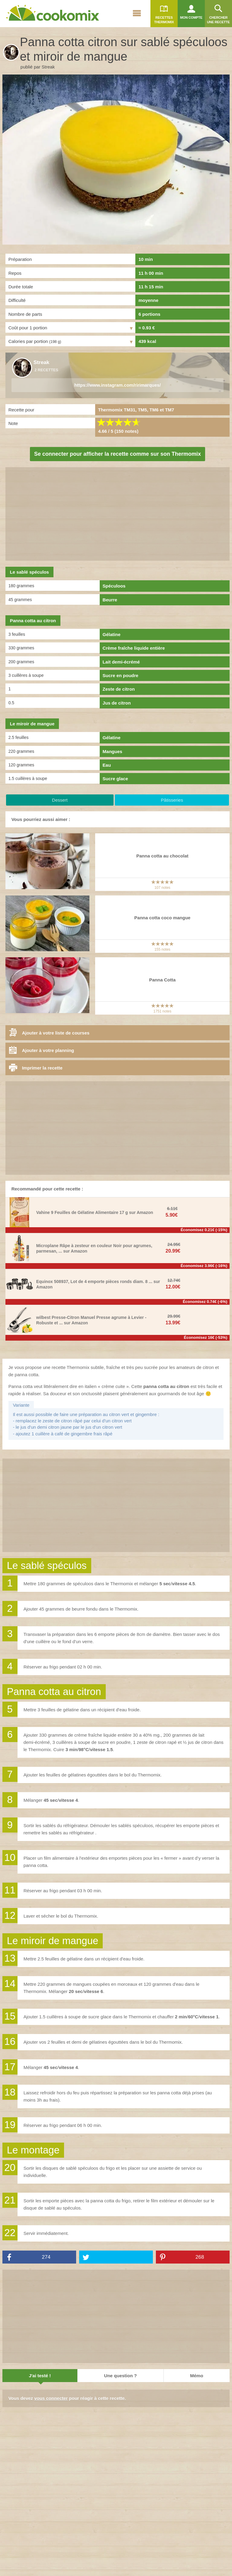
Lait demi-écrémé (121, 661)
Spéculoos (114, 585)
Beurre (110, 599)
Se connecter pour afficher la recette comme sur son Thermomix (117, 454)
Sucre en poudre (120, 675)
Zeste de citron (119, 689)
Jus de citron (117, 702)
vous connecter (51, 2398)
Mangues (112, 751)
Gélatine (112, 634)
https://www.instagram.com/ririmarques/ (117, 385)
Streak (48, 66)
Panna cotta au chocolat (162, 855)
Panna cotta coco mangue (162, 917)
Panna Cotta (162, 979)
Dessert (60, 800)
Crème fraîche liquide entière (134, 648)
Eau (107, 765)
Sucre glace (115, 778)
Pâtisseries (172, 800)
